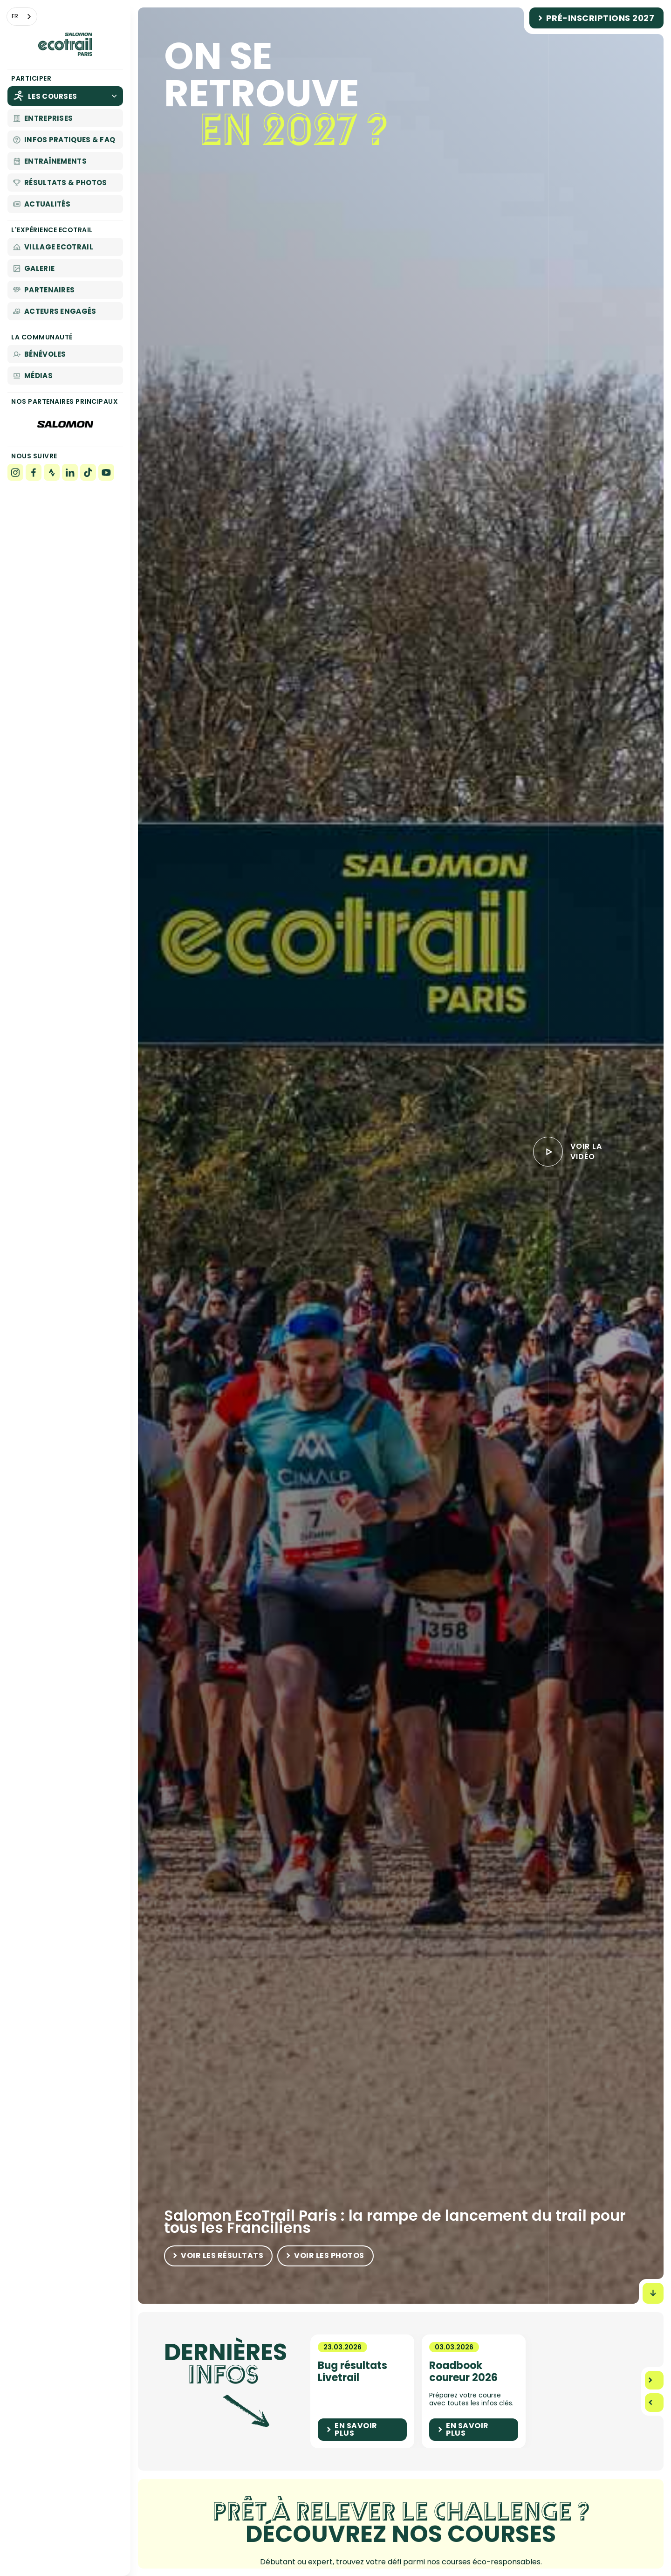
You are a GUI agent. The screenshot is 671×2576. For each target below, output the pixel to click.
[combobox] (22, 16)
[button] (654, 2380)
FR (15, 16)
